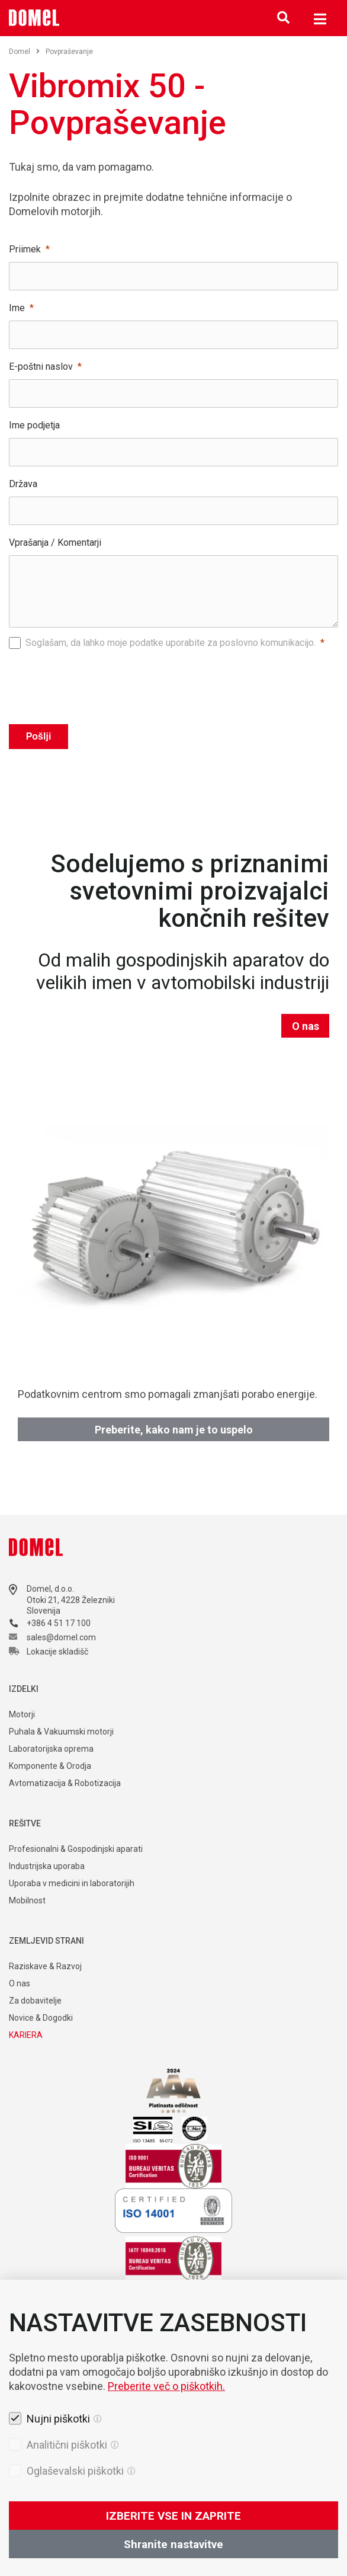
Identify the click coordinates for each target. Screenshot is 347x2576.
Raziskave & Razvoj (45, 1966)
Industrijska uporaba (47, 1866)
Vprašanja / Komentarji (55, 542)
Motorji (22, 1714)
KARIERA (26, 2035)
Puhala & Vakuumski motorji (61, 1731)
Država (23, 483)
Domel (24, 51)
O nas (305, 1026)
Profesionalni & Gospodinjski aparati (76, 1849)
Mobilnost (27, 1900)
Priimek (25, 249)
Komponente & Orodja (50, 1766)
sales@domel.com (61, 1637)
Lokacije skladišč (57, 1651)
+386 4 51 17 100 (59, 1623)
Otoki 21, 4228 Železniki (71, 1600)
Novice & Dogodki (41, 2018)
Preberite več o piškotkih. (166, 2450)
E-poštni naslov (41, 366)
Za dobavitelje (35, 2000)
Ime (17, 307)
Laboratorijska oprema (51, 1748)
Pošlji (39, 736)
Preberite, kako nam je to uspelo (174, 1429)
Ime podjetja (34, 425)
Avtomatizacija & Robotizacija (65, 1783)
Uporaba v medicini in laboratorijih (71, 1883)
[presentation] (173, 683)
